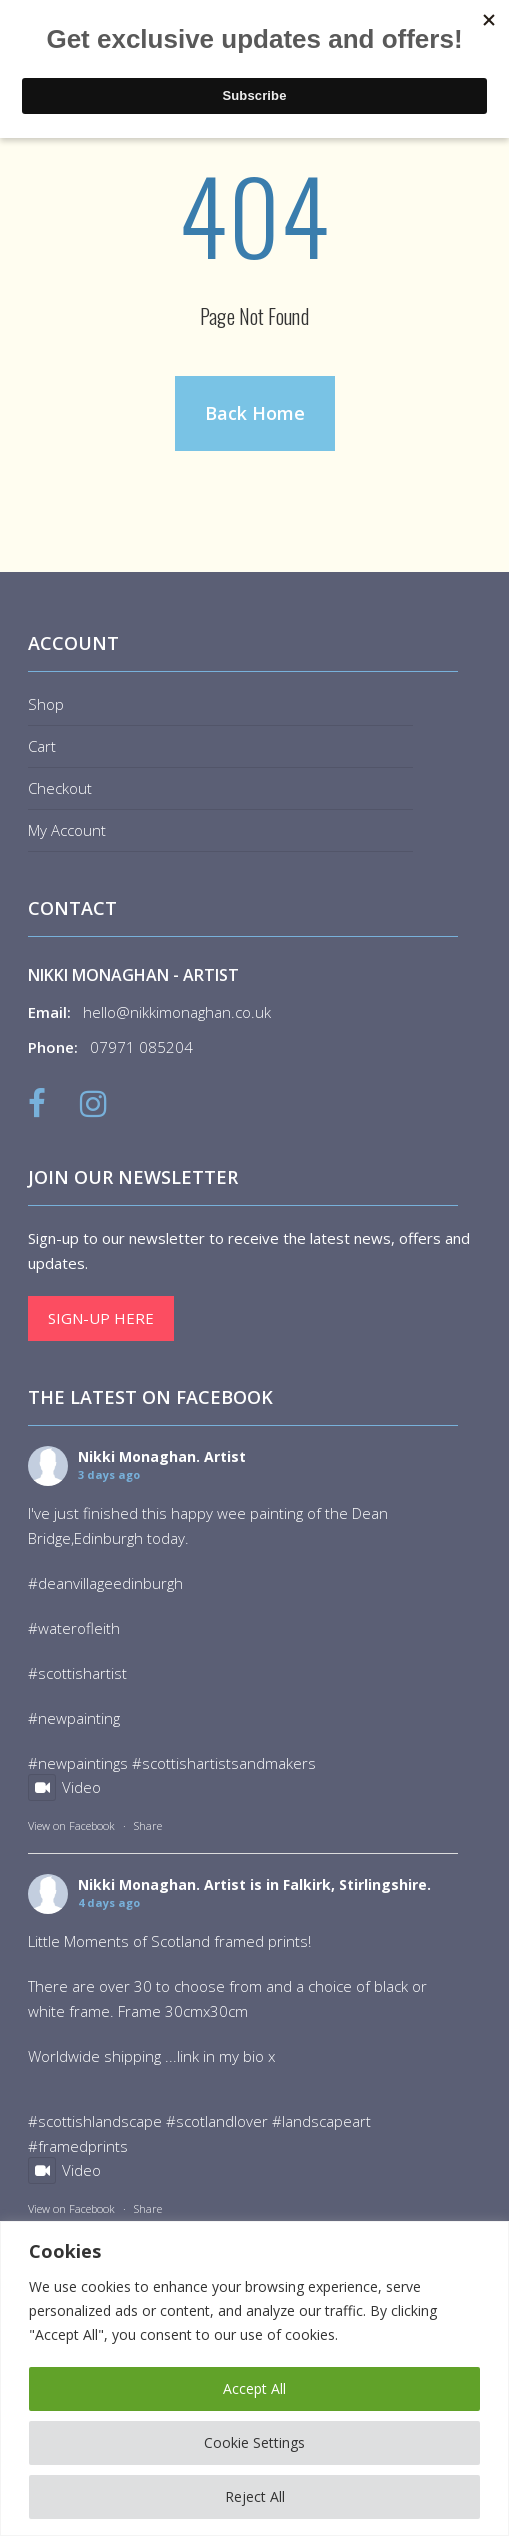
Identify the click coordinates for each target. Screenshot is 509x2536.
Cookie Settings (254, 2442)
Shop (46, 704)
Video (64, 1787)
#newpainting (74, 1718)
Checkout (60, 788)
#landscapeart (321, 2121)
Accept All (254, 2388)
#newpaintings (78, 1763)
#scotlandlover (217, 2121)
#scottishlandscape (95, 2121)
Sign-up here (101, 1318)
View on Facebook (71, 1825)
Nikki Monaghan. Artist (162, 1456)
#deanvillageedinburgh (105, 1583)
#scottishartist (77, 1673)
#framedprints (78, 2146)
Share (148, 1825)
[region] (254, 2378)
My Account (67, 830)
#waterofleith (74, 1628)
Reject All (255, 2496)
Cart (42, 746)
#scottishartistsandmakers (224, 1763)
